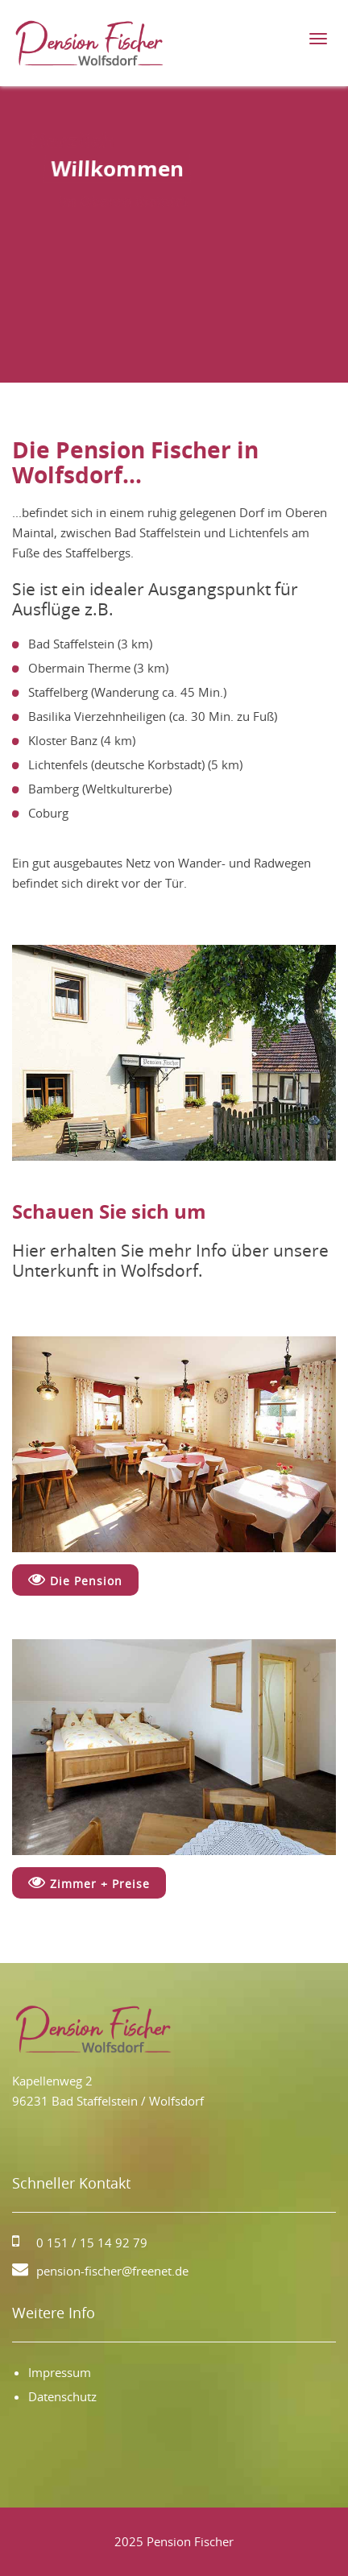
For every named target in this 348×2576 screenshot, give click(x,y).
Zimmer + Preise (89, 1882)
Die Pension (75, 1579)
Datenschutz (62, 2396)
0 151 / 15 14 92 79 (91, 2242)
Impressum (59, 2372)
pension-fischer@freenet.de (112, 2271)
